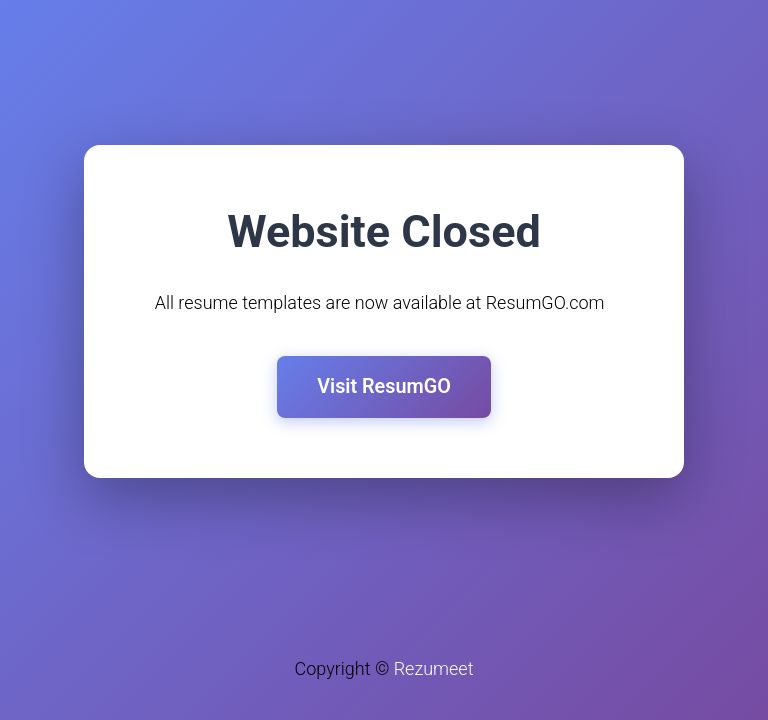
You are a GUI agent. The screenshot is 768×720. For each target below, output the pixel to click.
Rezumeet (434, 668)
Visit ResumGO (384, 386)
